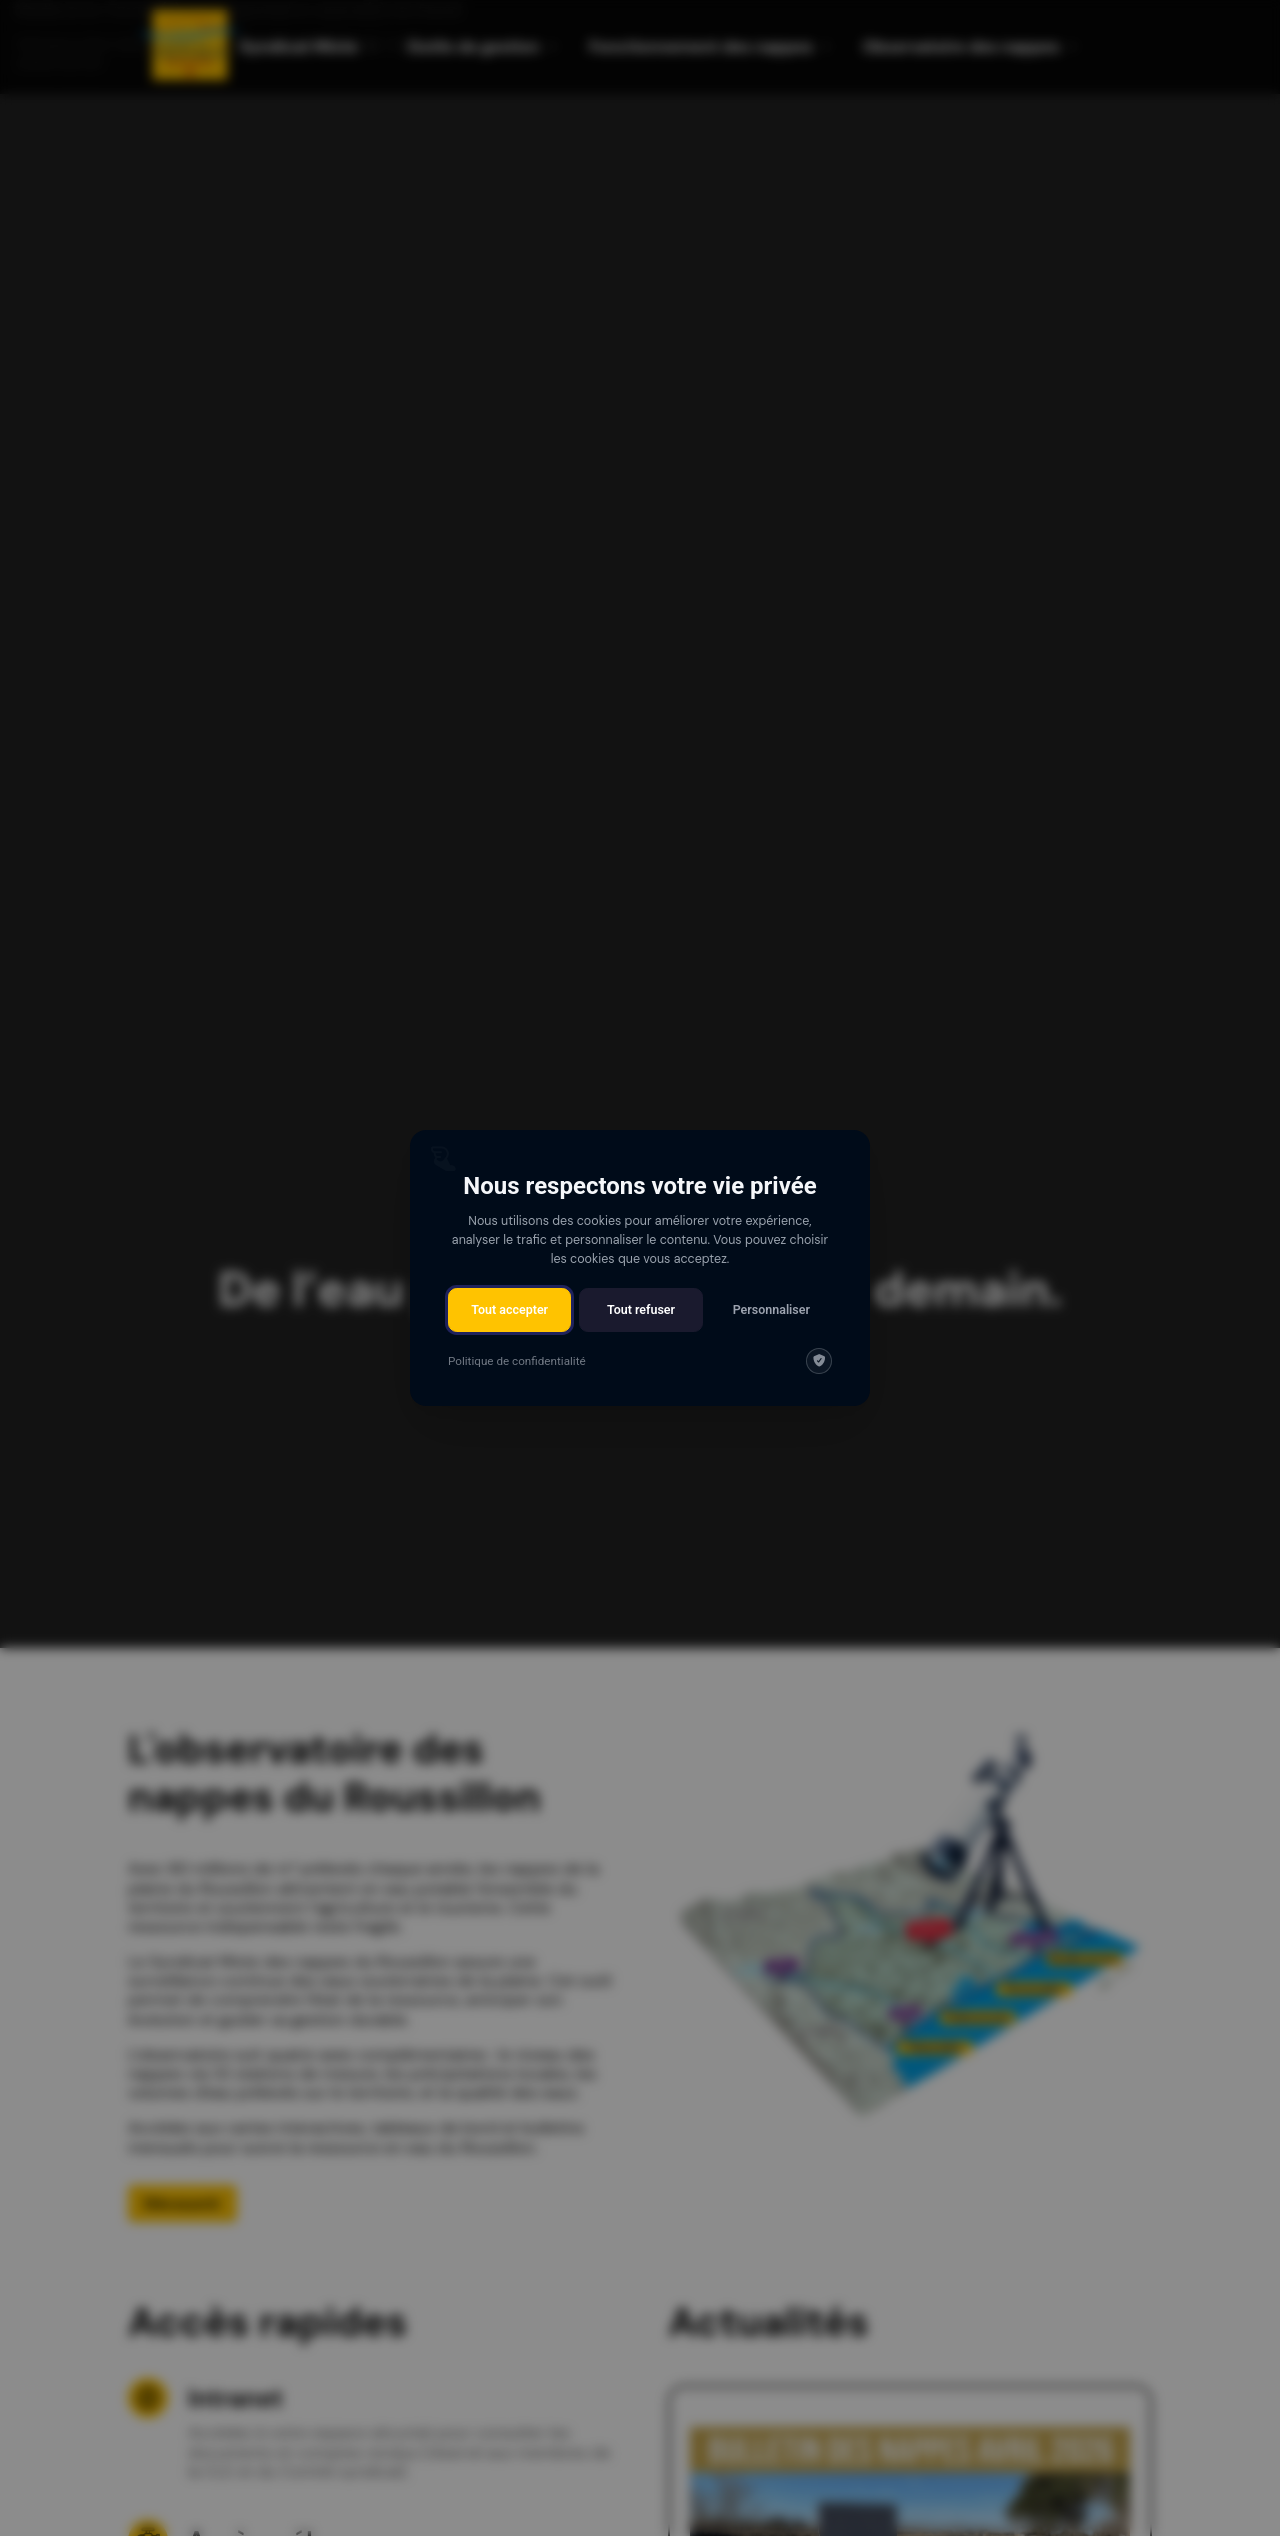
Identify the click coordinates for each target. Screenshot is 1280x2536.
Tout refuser (641, 1309)
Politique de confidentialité (517, 1361)
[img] (819, 1361)
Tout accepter (509, 1309)
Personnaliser (771, 1309)
